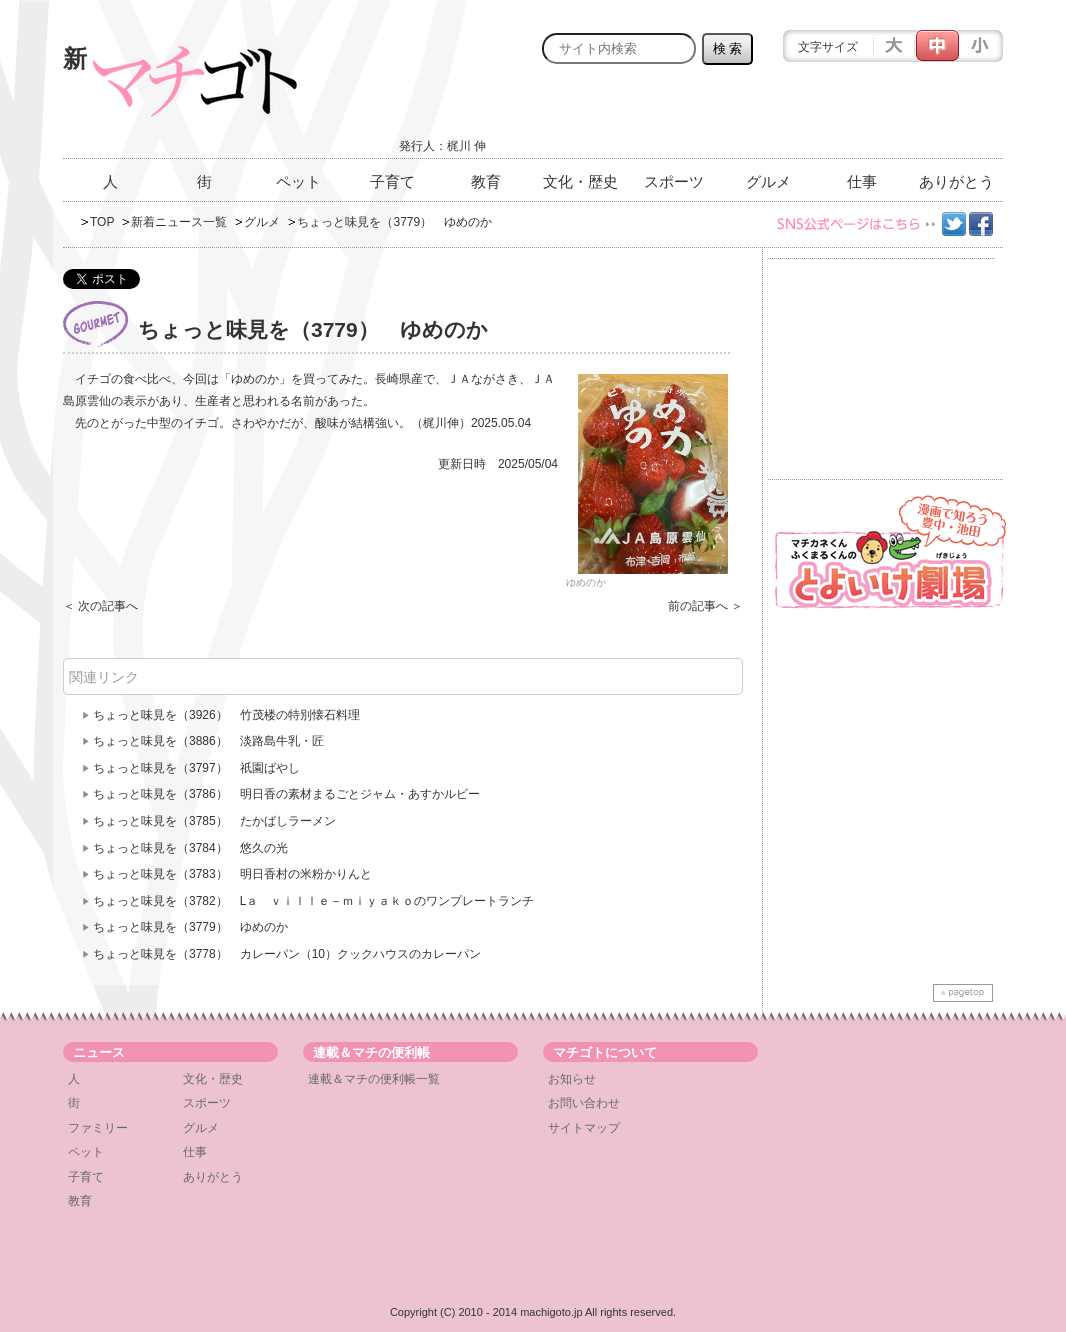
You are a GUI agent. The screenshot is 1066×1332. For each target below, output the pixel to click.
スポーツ (674, 181)
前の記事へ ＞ (705, 606)
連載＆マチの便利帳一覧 (374, 1079)
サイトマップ (584, 1128)
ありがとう (956, 181)
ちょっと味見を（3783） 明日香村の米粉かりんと (232, 874)
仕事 (862, 181)
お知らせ (572, 1079)
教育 (486, 181)
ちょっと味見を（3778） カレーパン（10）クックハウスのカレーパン (287, 954)
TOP (102, 222)
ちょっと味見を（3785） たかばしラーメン (214, 821)
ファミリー (98, 1128)
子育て (392, 181)
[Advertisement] (769, 117)
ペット (298, 181)
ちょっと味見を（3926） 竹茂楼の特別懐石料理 (226, 715)
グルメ (768, 181)
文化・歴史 (580, 181)
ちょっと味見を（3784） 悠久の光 (190, 848)
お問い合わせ (584, 1103)
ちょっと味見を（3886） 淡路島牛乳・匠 (208, 741)
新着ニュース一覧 (179, 222)
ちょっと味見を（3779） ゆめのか (190, 927)
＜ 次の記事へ (100, 606)
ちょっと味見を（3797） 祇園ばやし (196, 768)
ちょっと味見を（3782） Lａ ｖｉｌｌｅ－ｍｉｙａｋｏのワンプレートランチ (313, 901)
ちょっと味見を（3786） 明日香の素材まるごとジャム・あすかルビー (286, 794)
